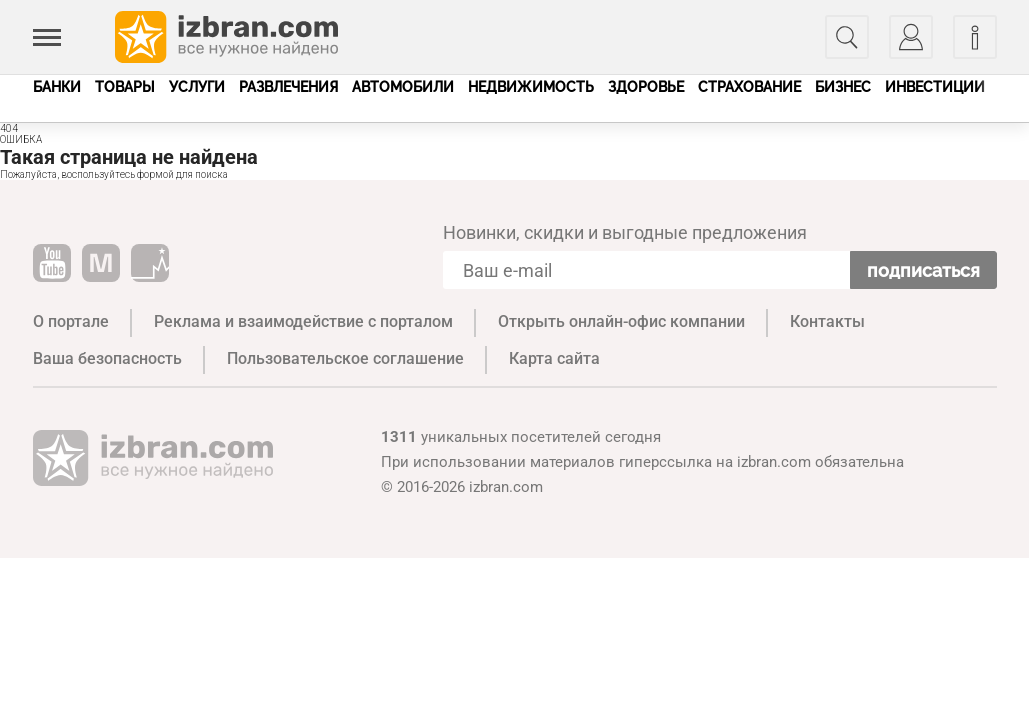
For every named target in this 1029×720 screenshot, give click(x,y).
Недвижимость (531, 87)
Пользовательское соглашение (345, 358)
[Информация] (975, 37)
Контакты (827, 321)
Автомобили (403, 87)
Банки (57, 87)
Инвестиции (935, 87)
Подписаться (923, 270)
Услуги (197, 87)
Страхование (749, 87)
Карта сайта (554, 358)
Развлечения (288, 87)
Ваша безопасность (107, 358)
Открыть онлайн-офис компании (621, 321)
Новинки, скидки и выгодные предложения (625, 232)
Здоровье (646, 87)
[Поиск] (847, 37)
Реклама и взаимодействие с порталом (303, 321)
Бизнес (843, 87)
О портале (71, 321)
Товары (125, 87)
